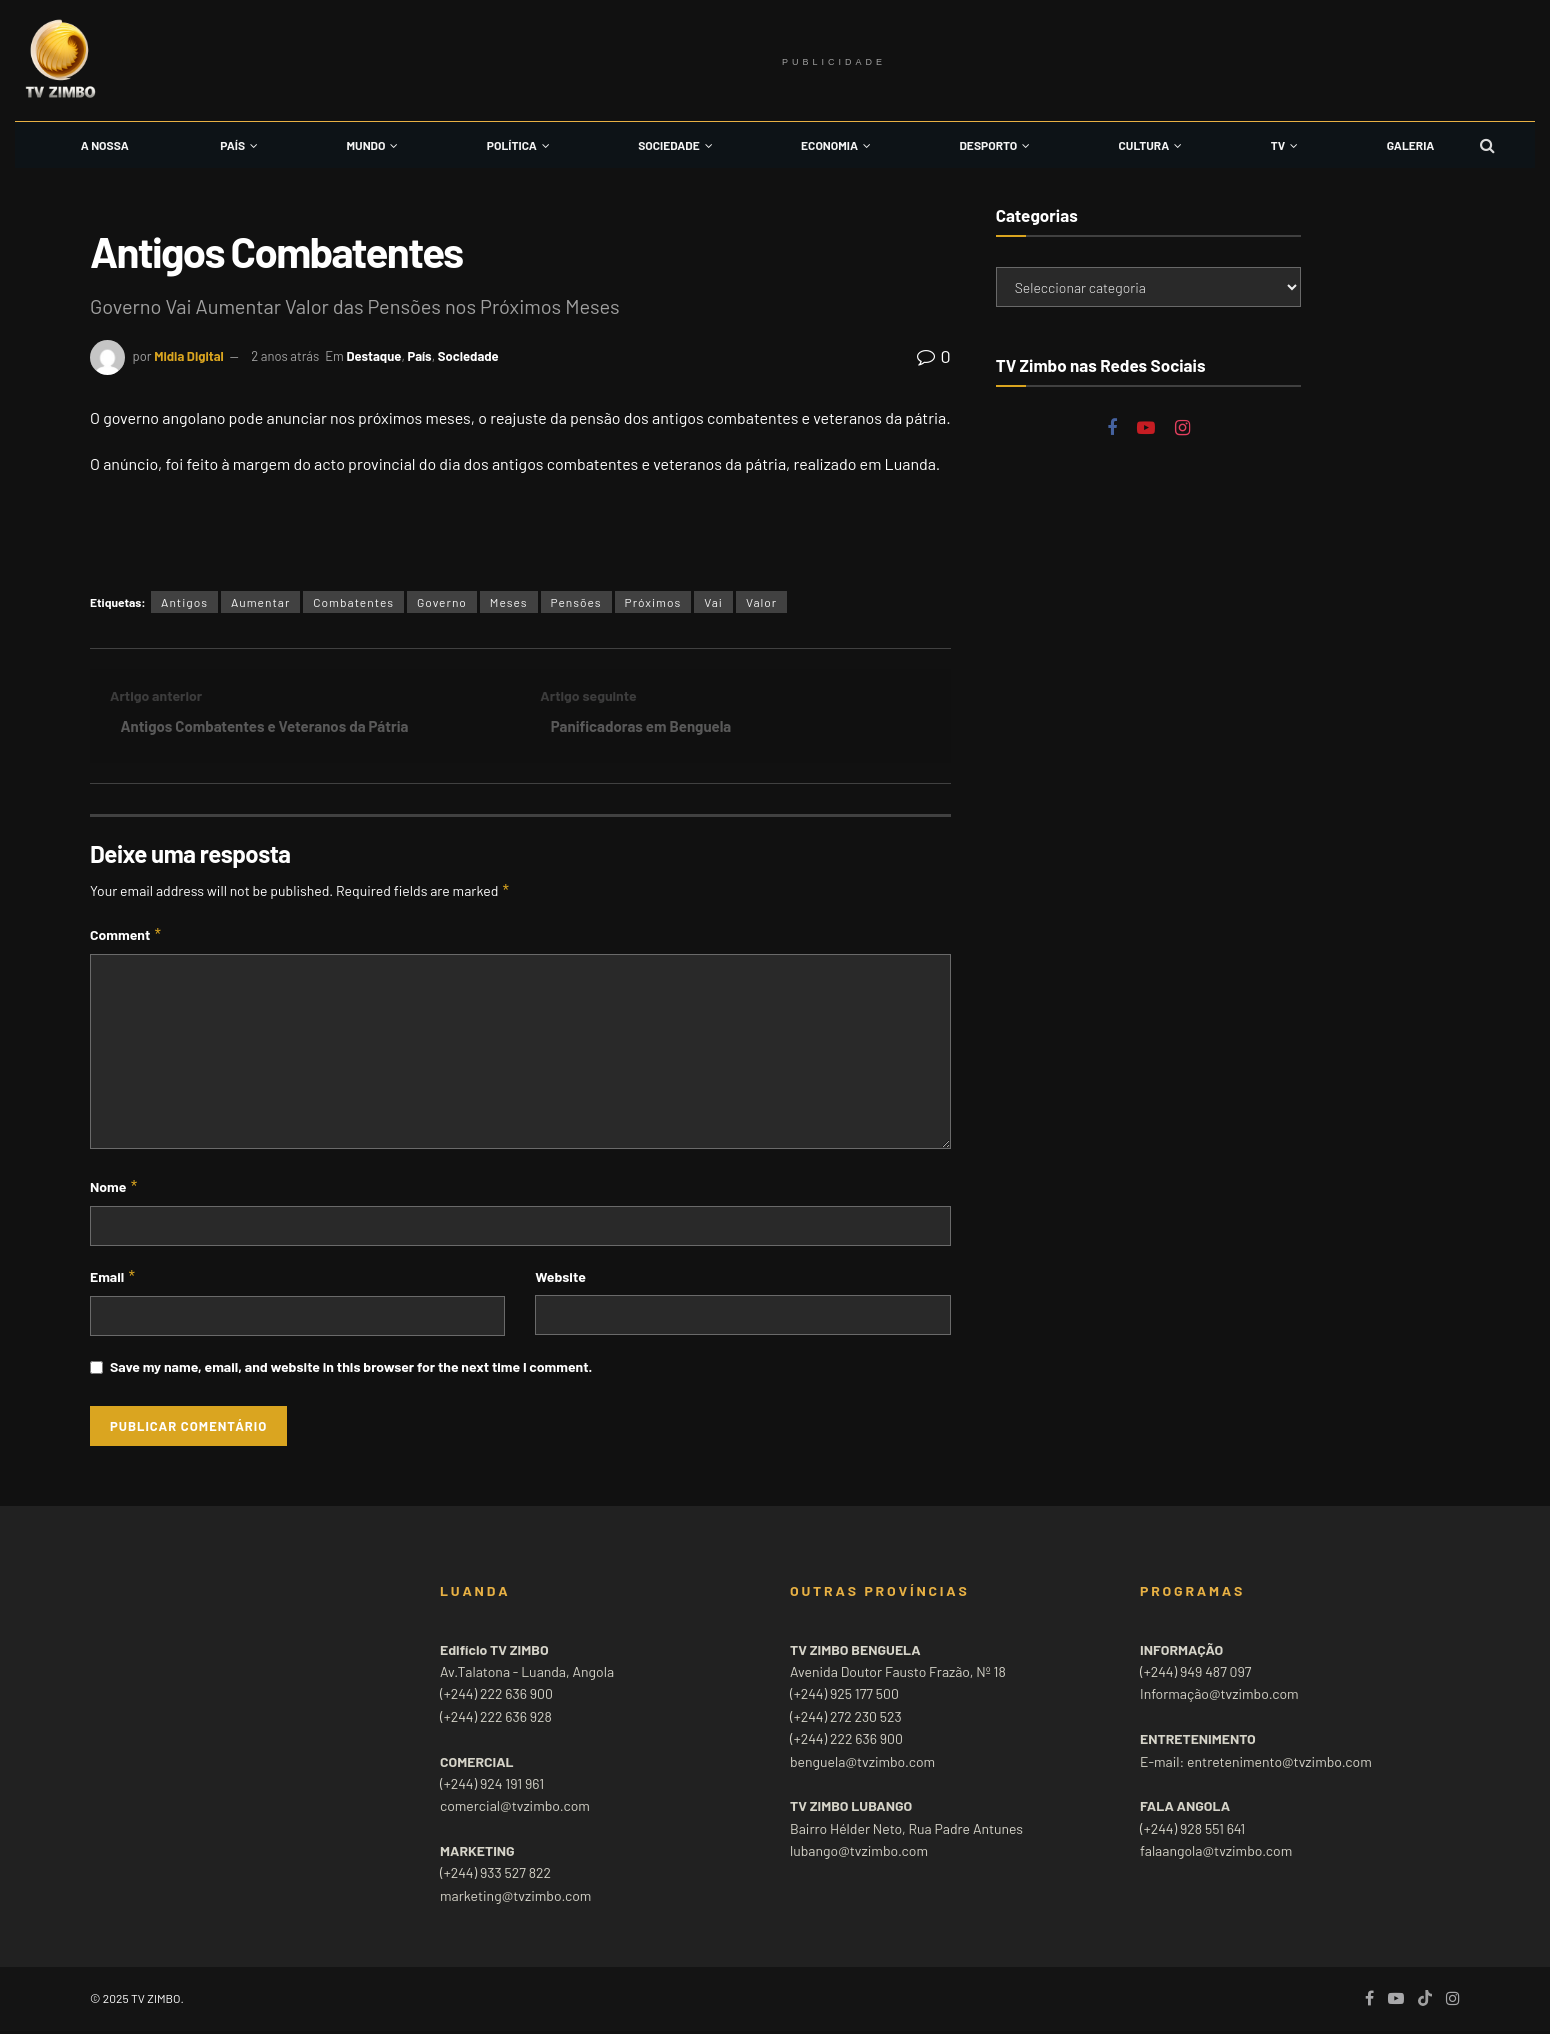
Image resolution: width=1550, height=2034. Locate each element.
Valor (761, 602)
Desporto (988, 145)
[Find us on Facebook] (1112, 428)
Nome (114, 1190)
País (232, 145)
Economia (829, 145)
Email (113, 1280)
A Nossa (105, 145)
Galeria (1411, 145)
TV (1278, 145)
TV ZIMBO (155, 2001)
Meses (509, 602)
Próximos (653, 602)
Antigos (184, 602)
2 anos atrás (285, 356)
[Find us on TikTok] (1425, 2002)
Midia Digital (189, 356)
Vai (713, 602)
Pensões (576, 602)
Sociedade (669, 145)
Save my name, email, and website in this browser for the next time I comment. (351, 1370)
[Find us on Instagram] (1182, 428)
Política (512, 145)
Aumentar (260, 602)
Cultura (1144, 145)
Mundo (366, 145)
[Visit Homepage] (60, 61)
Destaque (373, 356)
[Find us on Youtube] (1146, 428)
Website (560, 1279)
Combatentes (353, 602)
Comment (126, 938)
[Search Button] (1487, 145)
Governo (442, 602)
